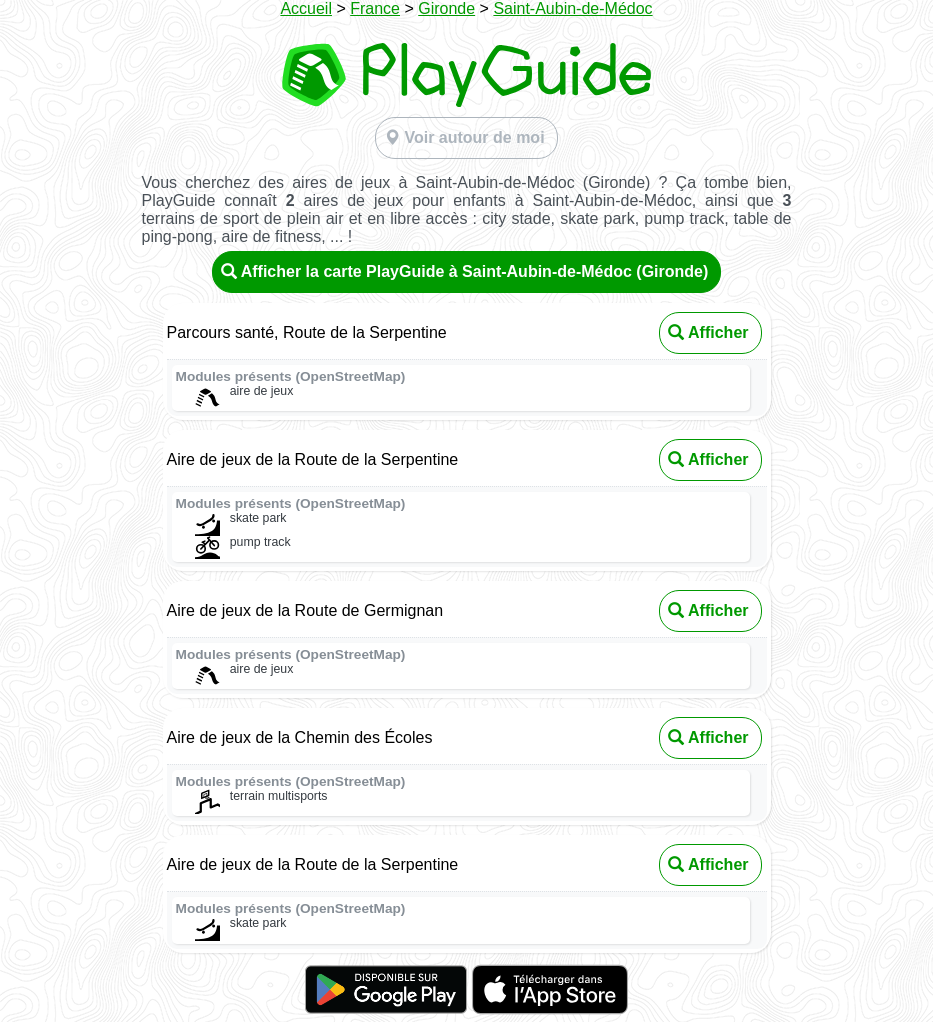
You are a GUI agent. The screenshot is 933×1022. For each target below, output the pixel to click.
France (375, 8)
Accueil (306, 8)
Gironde (446, 8)
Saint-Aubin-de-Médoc (572, 8)
